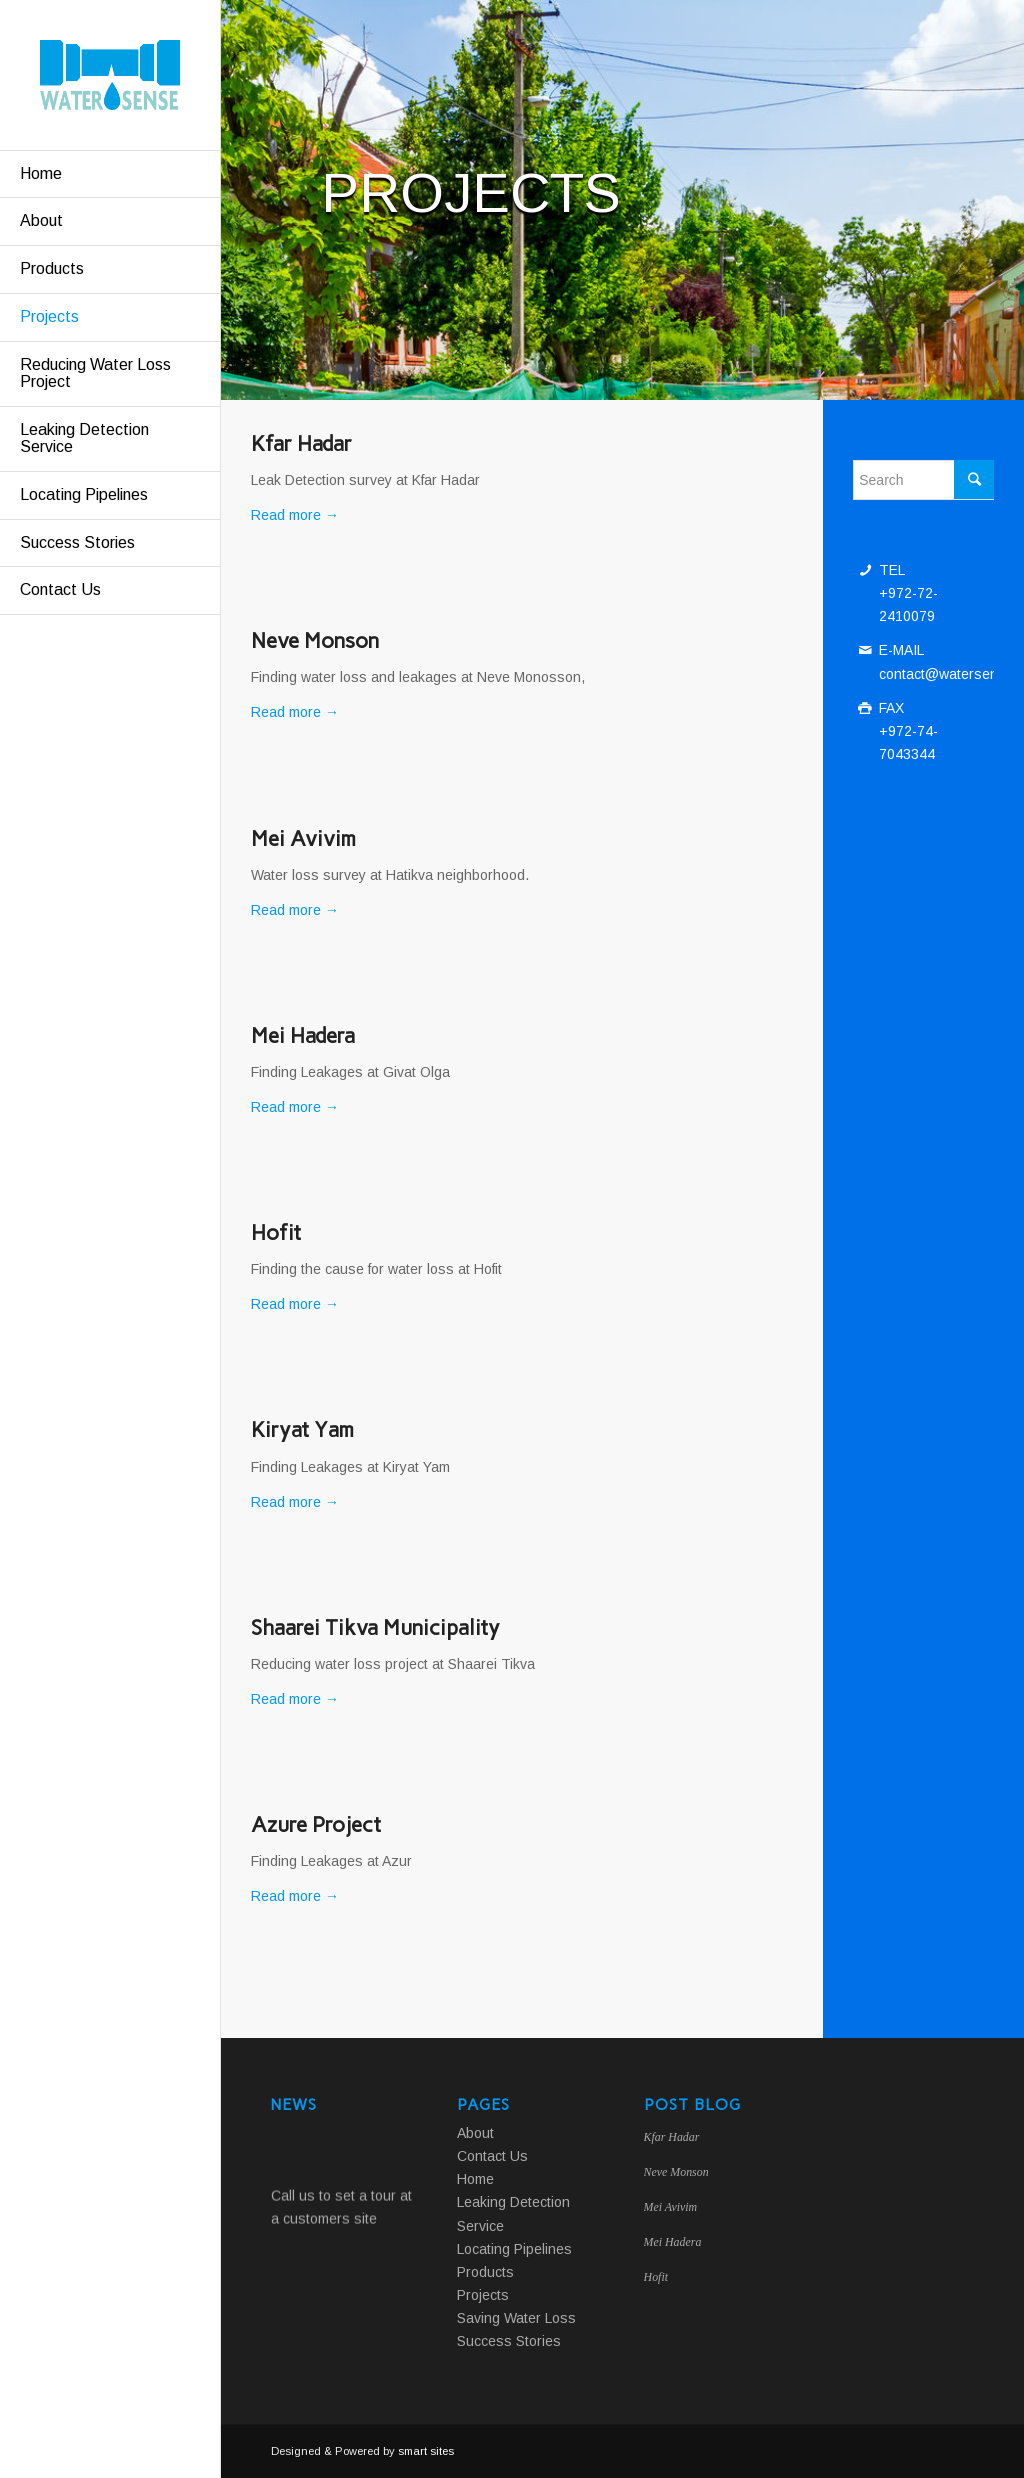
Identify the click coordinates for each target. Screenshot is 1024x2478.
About (475, 2133)
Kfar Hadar (301, 443)
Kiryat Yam (302, 1429)
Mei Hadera (303, 1035)
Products (485, 2272)
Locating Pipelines (514, 2249)
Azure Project (316, 1824)
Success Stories (509, 2341)
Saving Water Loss (516, 2318)
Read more (295, 515)
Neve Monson (315, 640)
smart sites (426, 2451)
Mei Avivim (303, 838)
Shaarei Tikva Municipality (375, 1627)
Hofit (276, 1232)
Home (475, 2179)
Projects (483, 2295)
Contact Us (492, 2156)
